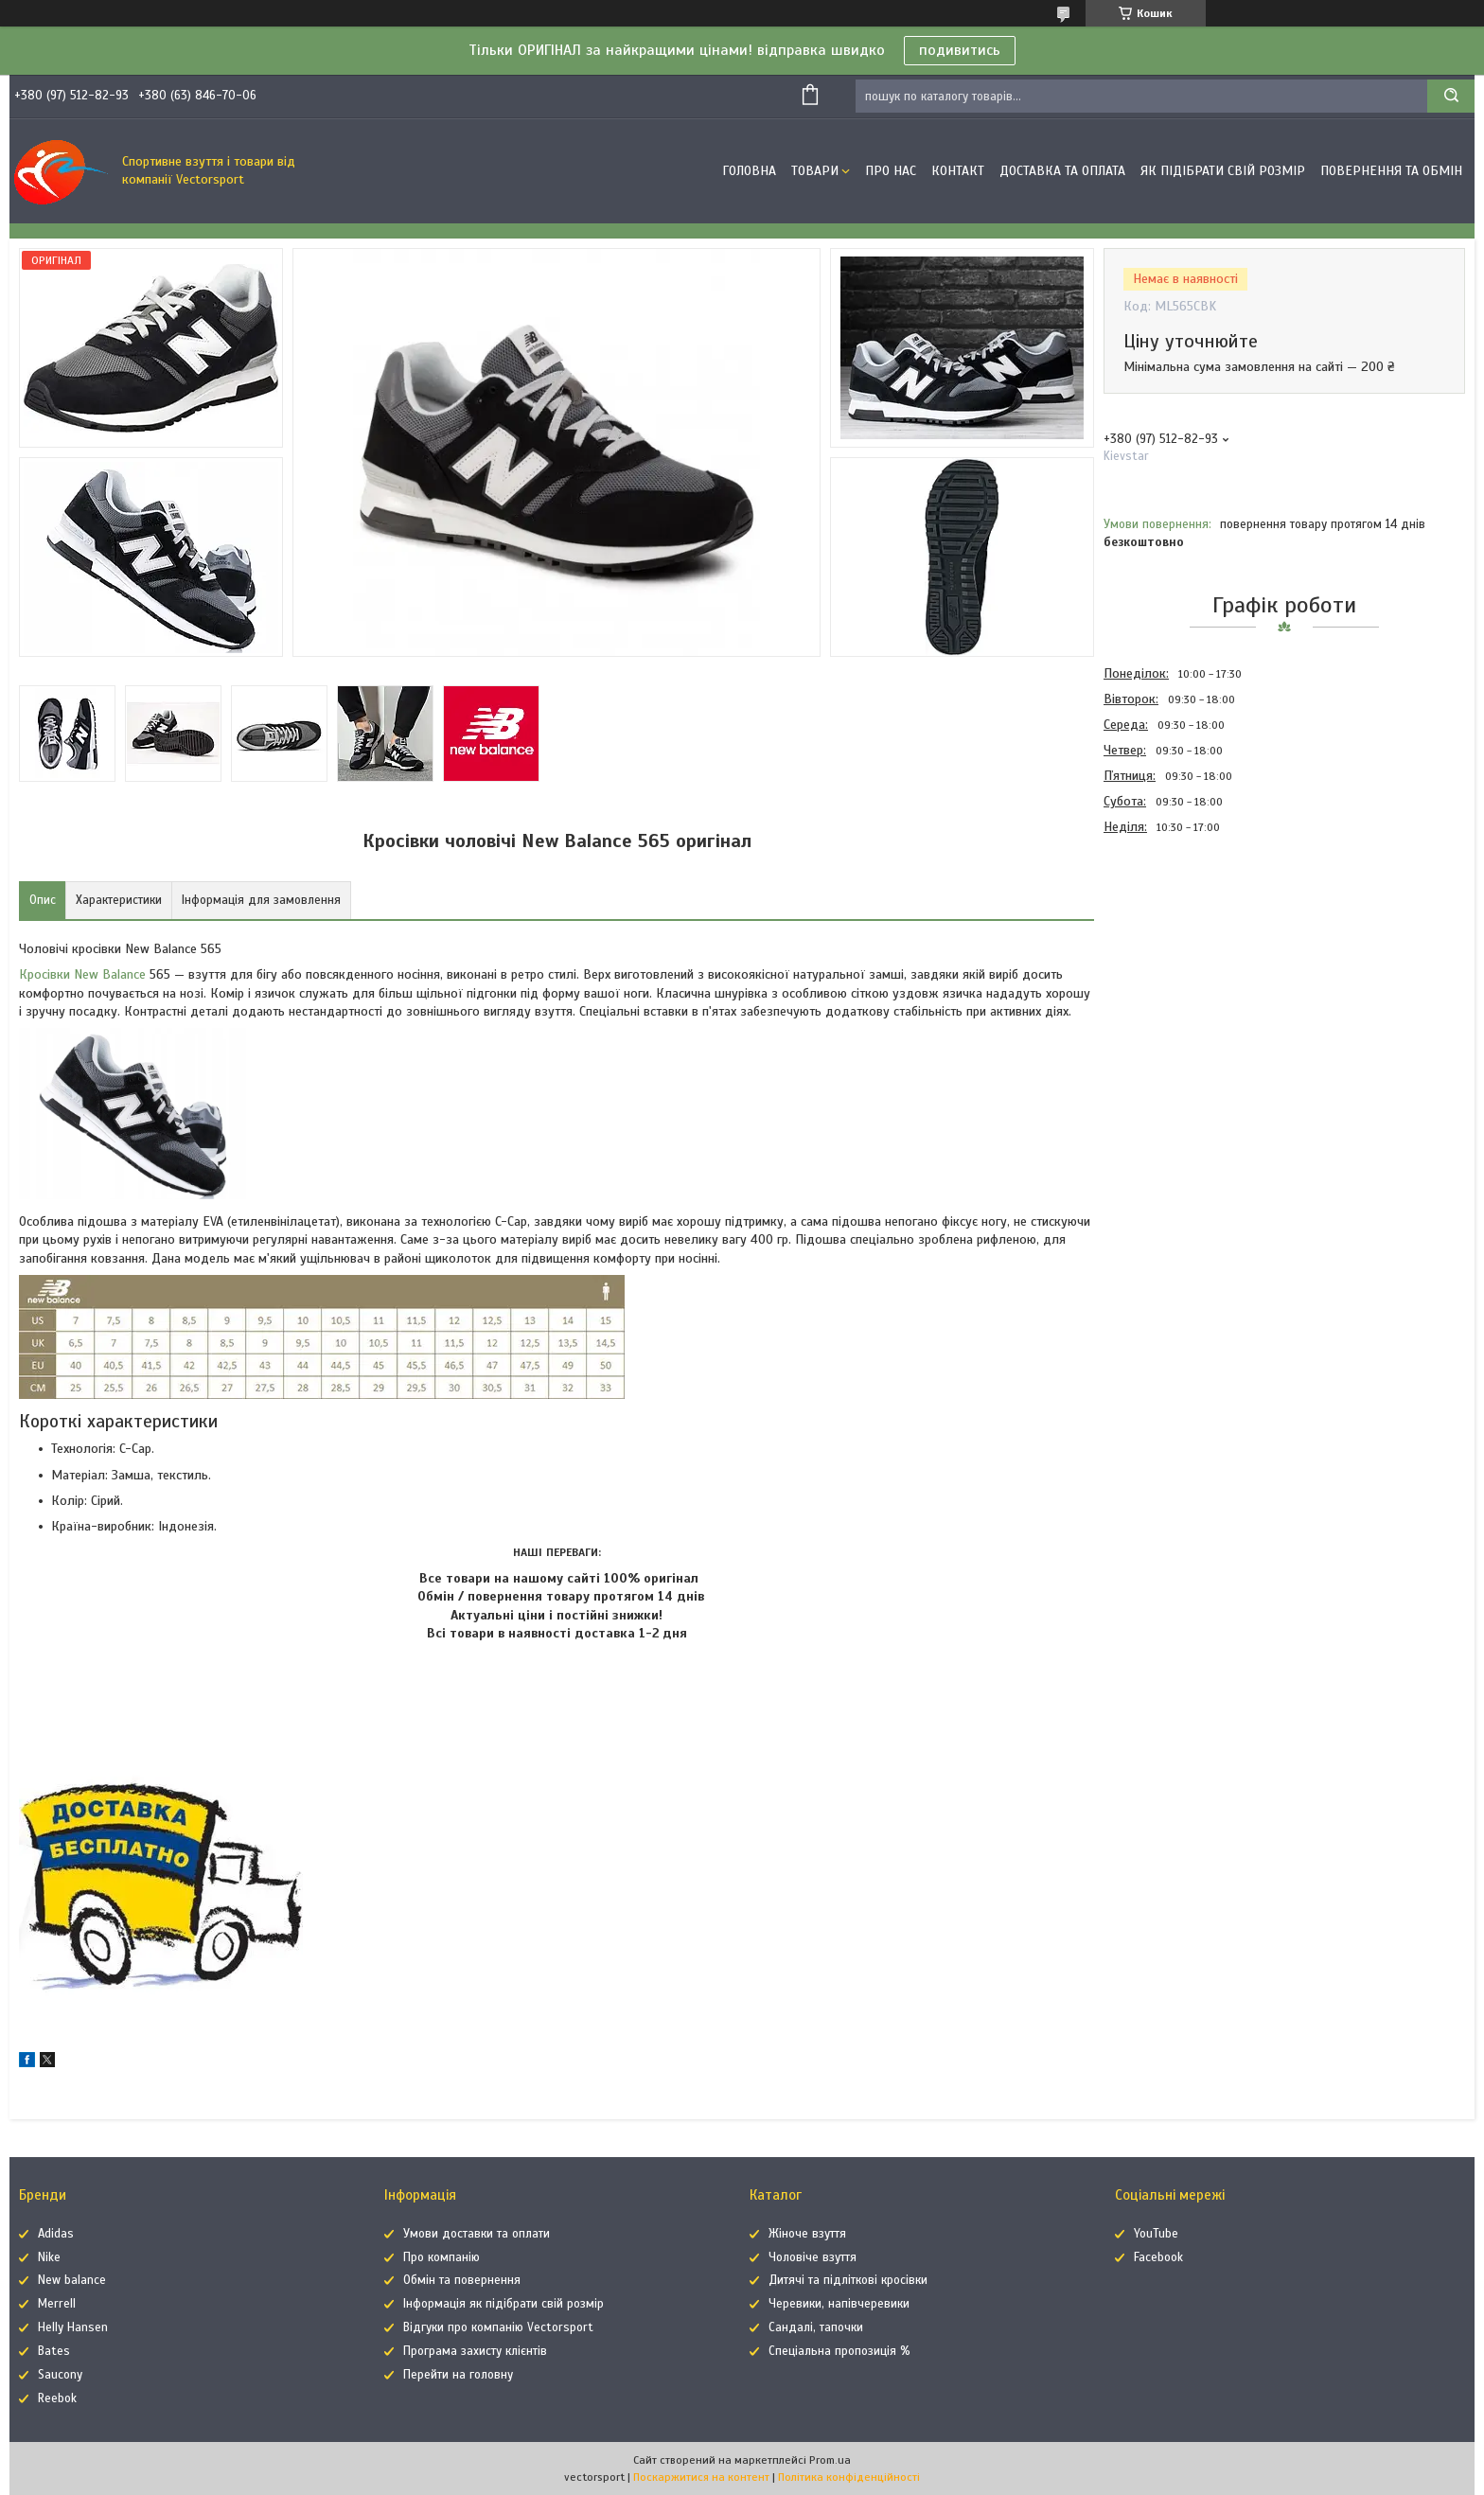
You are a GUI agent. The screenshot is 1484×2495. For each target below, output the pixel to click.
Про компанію (441, 2257)
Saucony (60, 2374)
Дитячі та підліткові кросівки (848, 2280)
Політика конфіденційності (849, 2477)
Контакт (957, 171)
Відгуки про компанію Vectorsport (498, 2327)
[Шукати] (1451, 96)
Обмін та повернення (462, 2280)
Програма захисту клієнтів (475, 2351)
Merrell (57, 2303)
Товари (815, 171)
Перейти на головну (458, 2374)
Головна (749, 171)
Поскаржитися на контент (701, 2477)
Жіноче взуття (807, 2233)
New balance (72, 2280)
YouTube (1156, 2233)
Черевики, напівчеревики (839, 2303)
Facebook (1158, 2257)
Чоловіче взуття (812, 2257)
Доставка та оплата (1062, 171)
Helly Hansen (73, 2327)
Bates (54, 2351)
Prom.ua (830, 2460)
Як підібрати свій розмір (1222, 171)
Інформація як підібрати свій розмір (503, 2303)
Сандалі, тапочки (815, 2327)
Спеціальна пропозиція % (839, 2351)
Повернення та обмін (1391, 171)
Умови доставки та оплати (476, 2233)
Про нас (890, 171)
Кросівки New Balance (82, 974)
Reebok (57, 2398)
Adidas (56, 2233)
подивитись (959, 50)
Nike (49, 2257)
